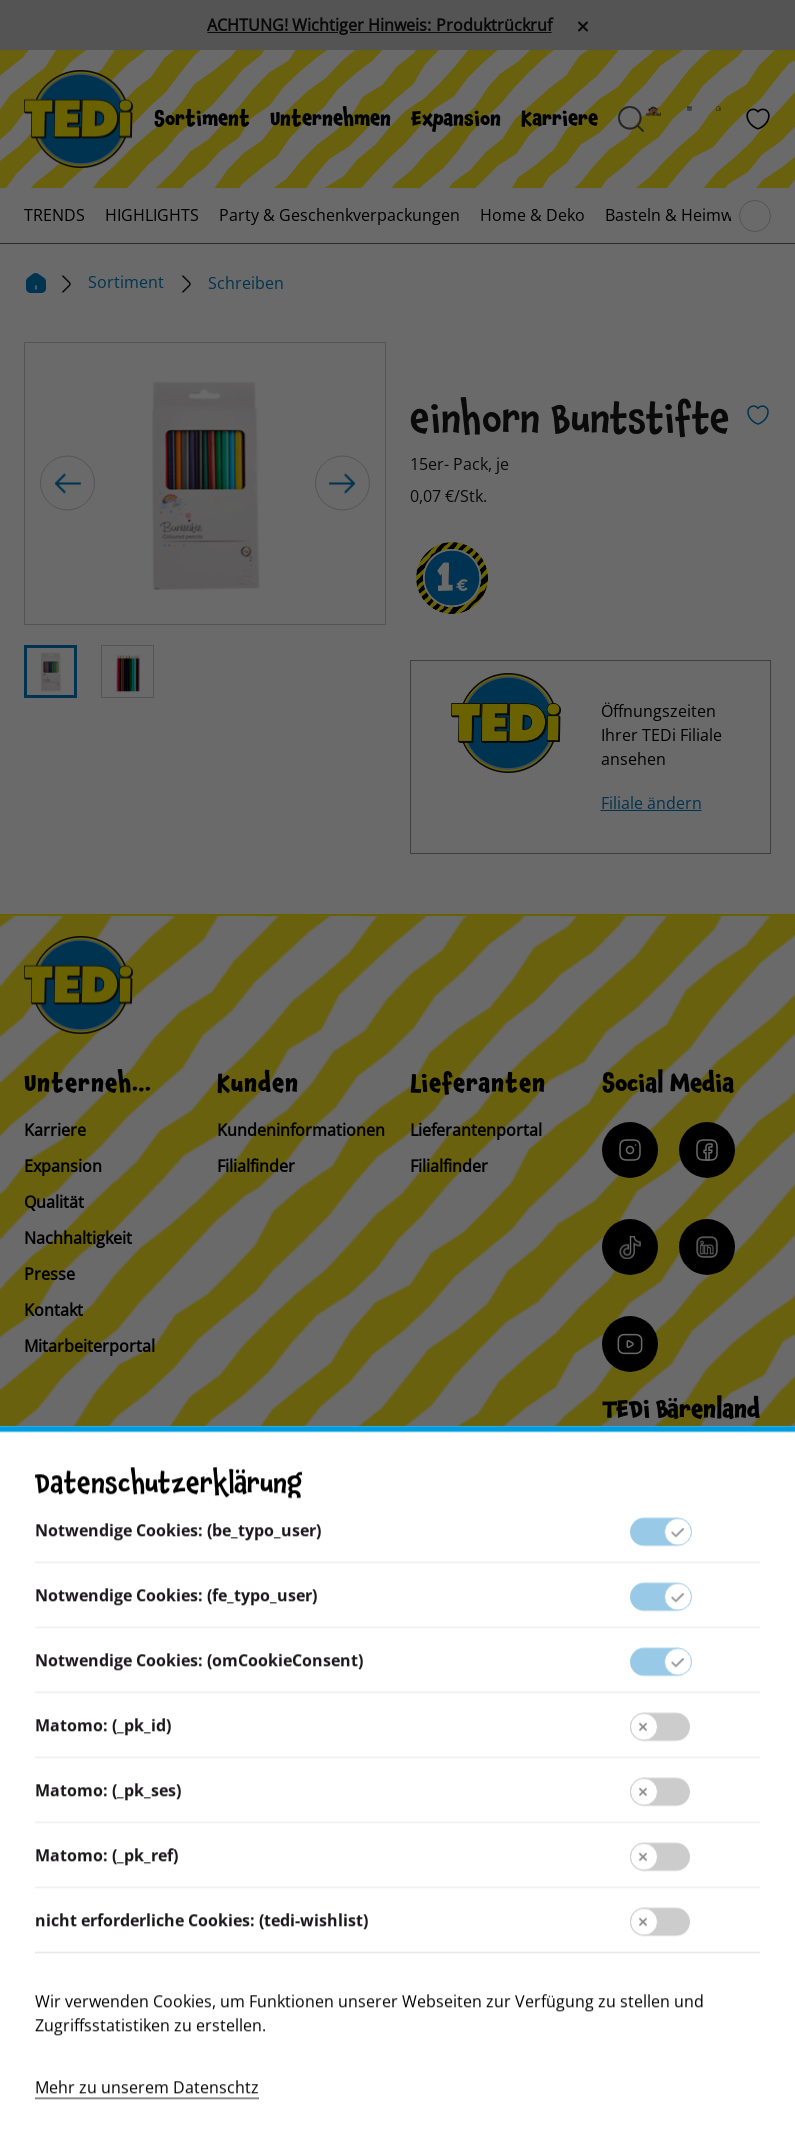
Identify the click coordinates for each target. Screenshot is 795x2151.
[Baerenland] (665, 119)
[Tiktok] (630, 1247)
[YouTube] (630, 1344)
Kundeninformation (397, 1785)
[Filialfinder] (730, 119)
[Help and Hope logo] (658, 2057)
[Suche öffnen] (631, 119)
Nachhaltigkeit (78, 1238)
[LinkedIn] (707, 1247)
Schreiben (246, 283)
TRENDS (54, 215)
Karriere (559, 119)
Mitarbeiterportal (89, 1346)
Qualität (54, 1202)
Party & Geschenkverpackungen (339, 215)
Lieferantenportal (476, 1130)
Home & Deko (532, 215)
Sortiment (202, 119)
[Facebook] (707, 1150)
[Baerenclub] (656, 1490)
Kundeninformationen (301, 1130)
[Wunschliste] (758, 119)
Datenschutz (397, 1865)
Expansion (456, 119)
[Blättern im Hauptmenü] (755, 216)
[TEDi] (78, 117)
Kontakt (53, 1310)
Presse (49, 1274)
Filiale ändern (651, 803)
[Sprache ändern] (162, 1581)
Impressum (397, 1825)
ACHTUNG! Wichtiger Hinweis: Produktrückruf (379, 25)
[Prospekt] (701, 119)
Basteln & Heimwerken (690, 215)
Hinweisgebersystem (397, 1905)
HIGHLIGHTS (152, 215)
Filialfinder (256, 1166)
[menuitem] (202, 119)
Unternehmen (330, 119)
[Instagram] (630, 1150)
